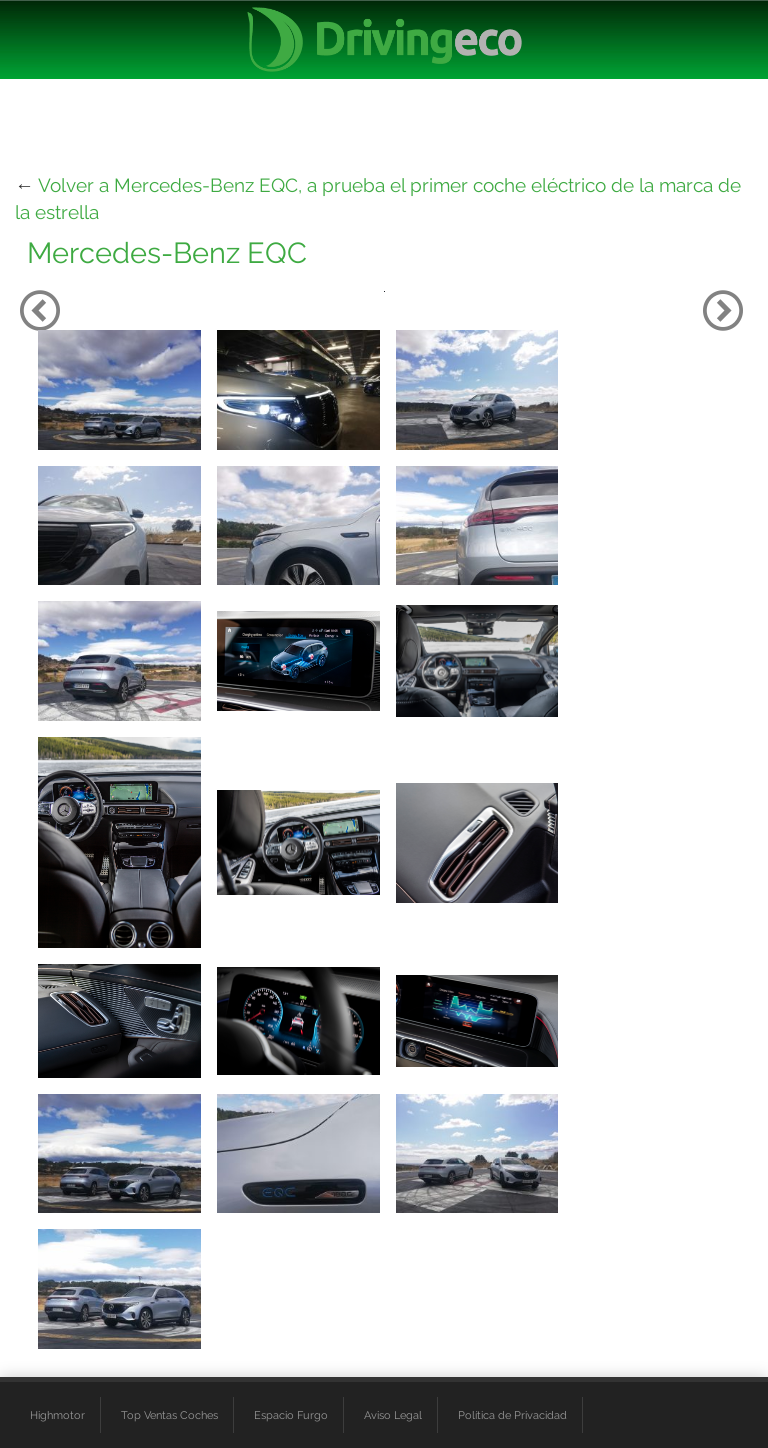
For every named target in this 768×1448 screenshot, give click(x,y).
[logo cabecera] (384, 39)
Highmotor (57, 1415)
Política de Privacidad (512, 1415)
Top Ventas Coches (169, 1415)
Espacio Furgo (291, 1415)
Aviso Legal (393, 1415)
